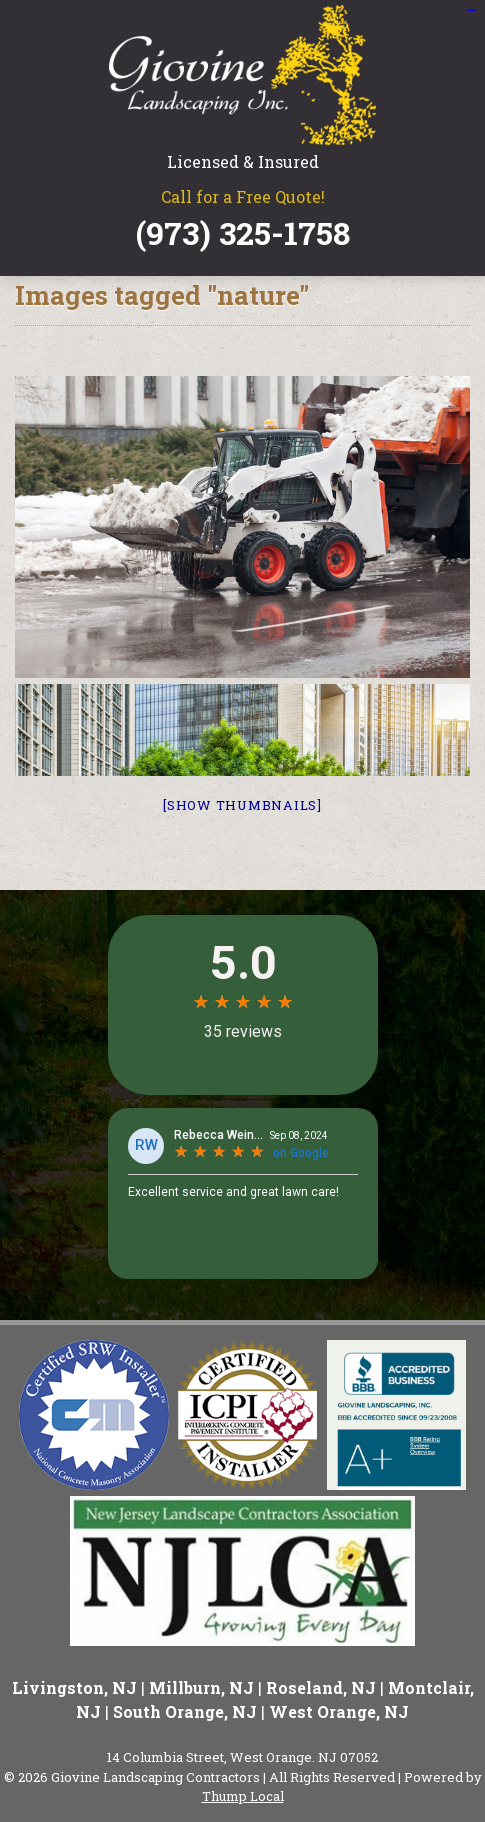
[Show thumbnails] (242, 805)
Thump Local (243, 1796)
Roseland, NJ (321, 1687)
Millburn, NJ (201, 1687)
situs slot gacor (470, 10)
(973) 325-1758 (243, 233)
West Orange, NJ (339, 1711)
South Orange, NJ (185, 1711)
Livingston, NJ (74, 1687)
